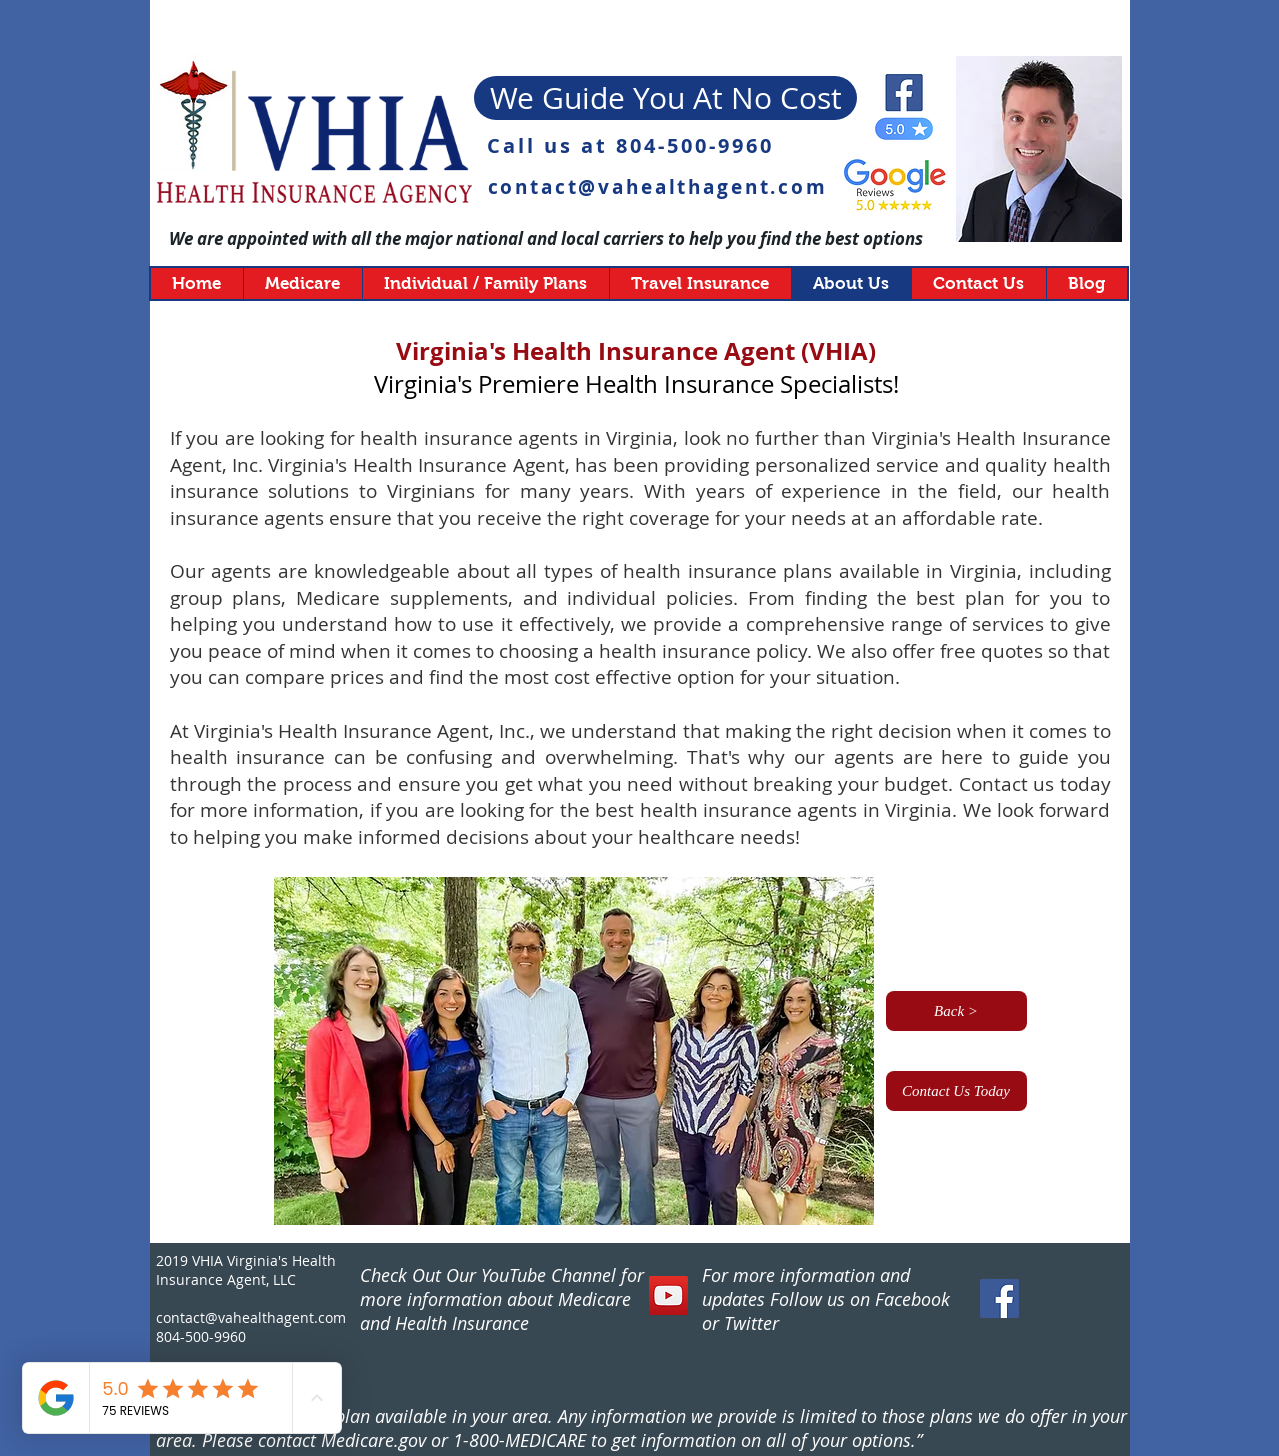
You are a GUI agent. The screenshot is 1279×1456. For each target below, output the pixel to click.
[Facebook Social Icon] (999, 1298)
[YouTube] (668, 1295)
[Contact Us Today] (956, 1091)
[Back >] (956, 1011)
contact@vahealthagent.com (658, 187)
